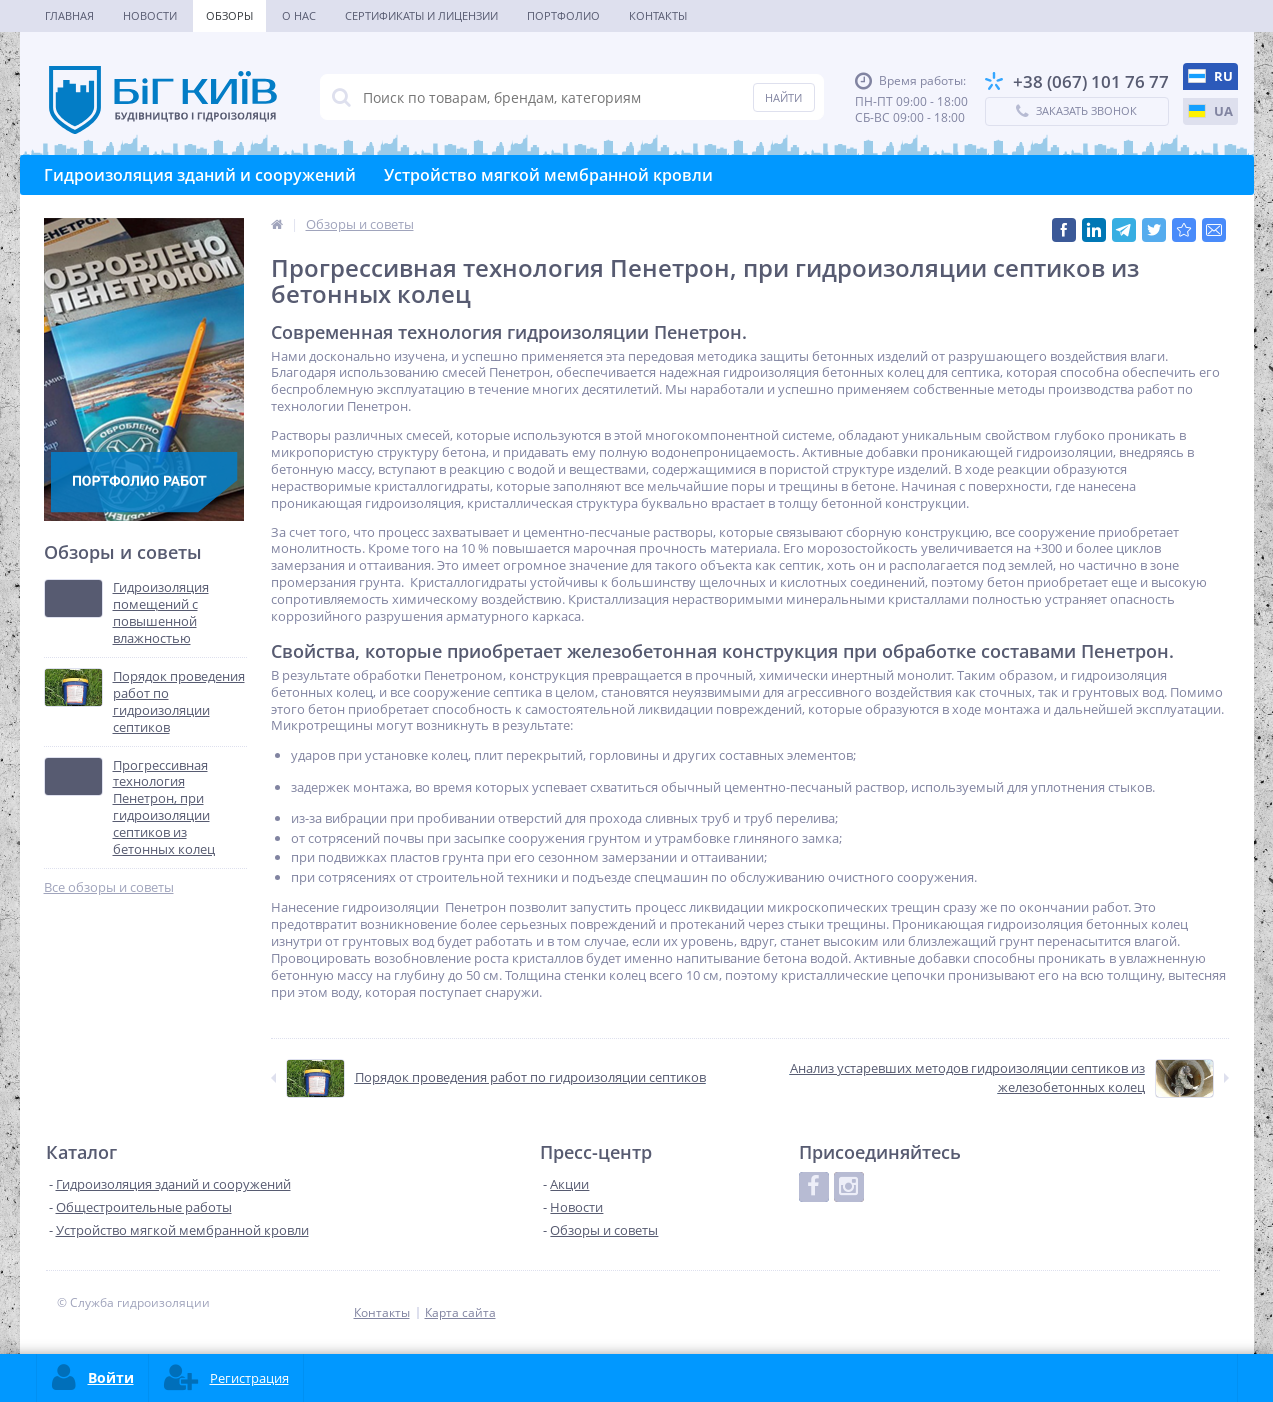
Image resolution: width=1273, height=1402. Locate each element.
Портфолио (563, 15)
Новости (150, 15)
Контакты (658, 15)
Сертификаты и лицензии (421, 15)
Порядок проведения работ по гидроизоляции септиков (179, 702)
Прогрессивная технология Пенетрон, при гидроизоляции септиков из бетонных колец (164, 807)
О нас (299, 15)
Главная (69, 15)
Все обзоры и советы (109, 887)
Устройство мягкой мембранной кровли (548, 175)
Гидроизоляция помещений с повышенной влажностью (161, 613)
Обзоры (229, 15)
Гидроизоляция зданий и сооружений (200, 175)
